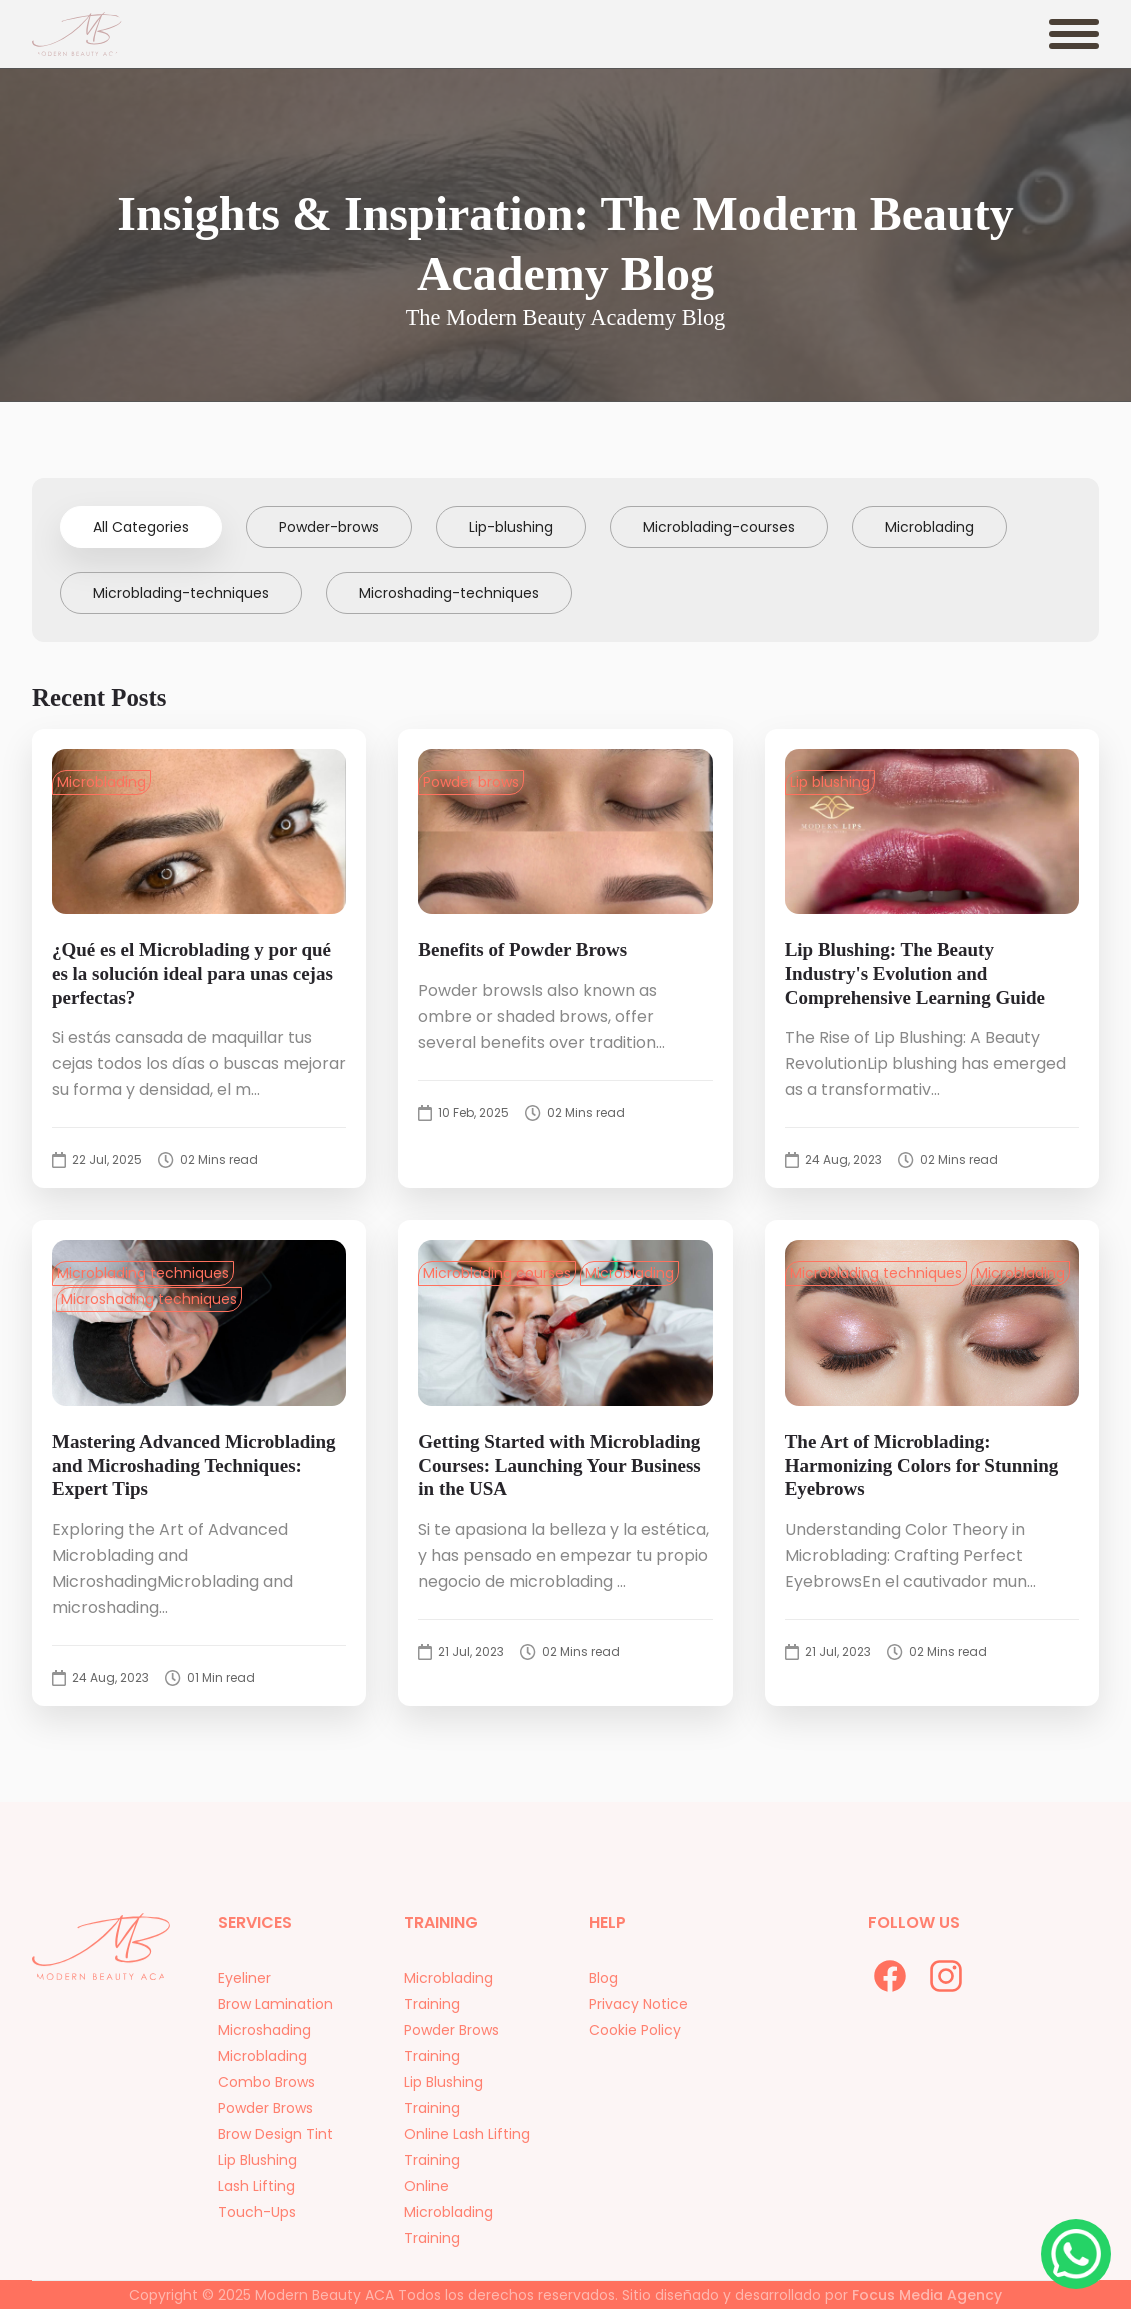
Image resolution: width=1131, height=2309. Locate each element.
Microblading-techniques (181, 593)
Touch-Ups (257, 2231)
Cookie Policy (635, 2049)
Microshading (264, 2049)
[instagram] (946, 1976)
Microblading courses (497, 1273)
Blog (603, 1997)
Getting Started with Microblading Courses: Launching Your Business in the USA (559, 1465)
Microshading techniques (149, 1299)
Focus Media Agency (927, 2295)
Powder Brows (265, 2127)
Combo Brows (266, 2101)
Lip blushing (830, 782)
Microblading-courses (719, 527)
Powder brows (471, 782)
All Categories (141, 527)
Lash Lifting (256, 2205)
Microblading (929, 527)
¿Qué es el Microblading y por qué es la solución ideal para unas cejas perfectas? (192, 973)
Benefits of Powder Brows (522, 949)
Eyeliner (244, 1997)
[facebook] (890, 1976)
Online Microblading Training (448, 2231)
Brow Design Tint (275, 2153)
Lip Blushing (257, 2179)
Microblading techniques (143, 1273)
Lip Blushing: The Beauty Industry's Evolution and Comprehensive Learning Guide (915, 973)
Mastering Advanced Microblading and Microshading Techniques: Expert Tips (194, 1465)
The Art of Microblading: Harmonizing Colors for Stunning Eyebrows (922, 1465)
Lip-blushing (511, 527)
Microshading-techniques (449, 593)
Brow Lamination (275, 2023)
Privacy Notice (638, 2023)
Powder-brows (329, 527)
